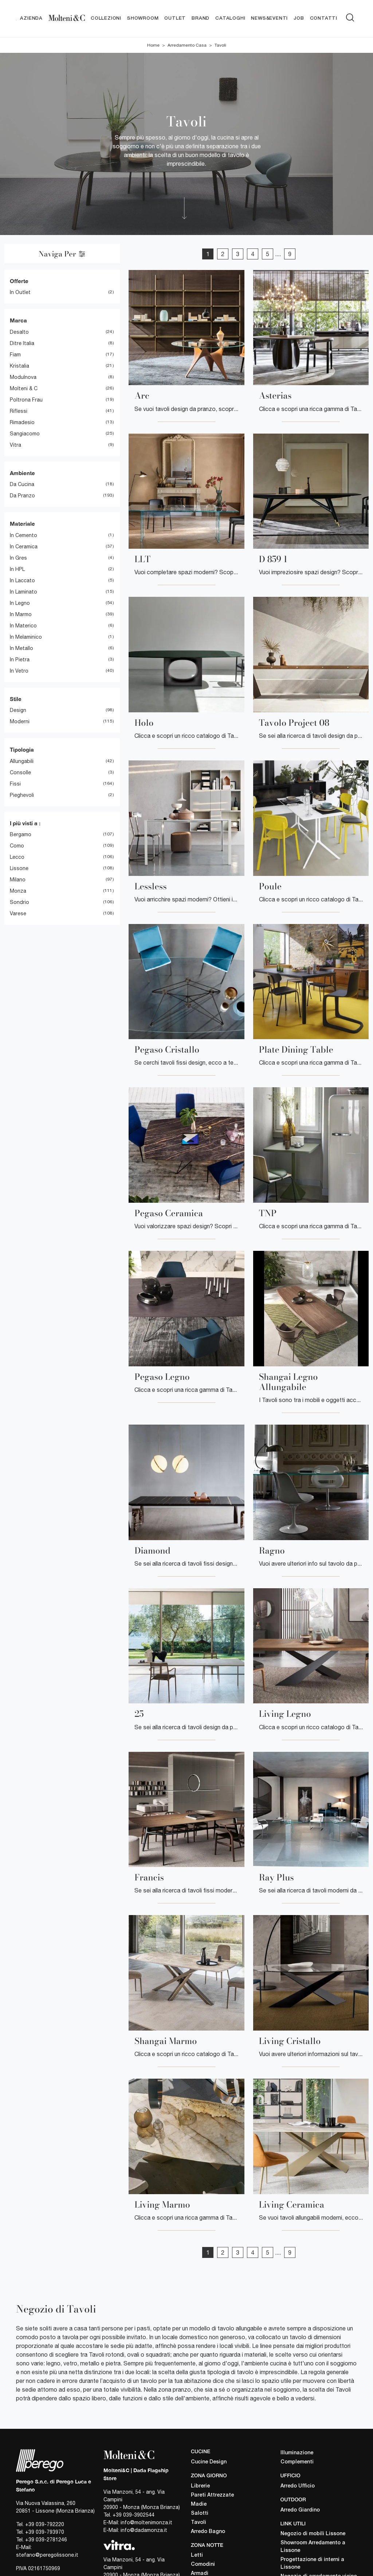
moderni (20, 722)
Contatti (323, 18)
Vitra (15, 445)
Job (299, 18)
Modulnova (23, 377)
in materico (23, 626)
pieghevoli (22, 795)
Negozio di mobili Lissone (312, 2534)
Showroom (142, 18)
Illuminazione (296, 2453)
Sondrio (19, 902)
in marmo (21, 614)
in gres (18, 558)
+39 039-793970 (44, 2532)
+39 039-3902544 (133, 2515)
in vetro (19, 671)
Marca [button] (18, 320)
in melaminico (26, 637)
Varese (18, 914)
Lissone (19, 869)
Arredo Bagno (208, 2531)
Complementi (297, 2462)
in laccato (22, 580)
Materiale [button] (22, 524)
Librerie (200, 2486)
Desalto (19, 332)
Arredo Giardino (300, 2510)
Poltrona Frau (26, 400)
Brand (200, 18)
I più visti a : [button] (25, 823)
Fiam (15, 354)
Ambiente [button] (22, 473)
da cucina (22, 485)
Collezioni (106, 18)
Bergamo (20, 835)
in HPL (17, 569)
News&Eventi (269, 18)
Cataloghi (230, 18)
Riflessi (18, 411)
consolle (20, 772)
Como (17, 846)
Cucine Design (209, 2462)
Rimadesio (22, 422)
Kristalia (19, 366)
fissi (15, 784)
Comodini (203, 2565)
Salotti (199, 2513)
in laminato (23, 592)
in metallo (21, 648)
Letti (197, 2555)
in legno (20, 603)
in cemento (23, 535)
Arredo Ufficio (297, 2486)
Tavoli (220, 45)
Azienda (31, 18)
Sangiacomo (25, 433)
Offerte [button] (19, 281)
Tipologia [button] (22, 750)
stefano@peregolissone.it (47, 2555)
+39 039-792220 (44, 2525)
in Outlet (20, 292)
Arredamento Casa (187, 45)
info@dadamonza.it (144, 2530)
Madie (199, 2504)
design (18, 710)
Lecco (17, 857)
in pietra (20, 659)
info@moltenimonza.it (146, 2522)
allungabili (22, 761)
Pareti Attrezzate (212, 2495)
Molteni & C (24, 388)
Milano (17, 880)
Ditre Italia (22, 343)
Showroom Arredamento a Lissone (312, 2547)
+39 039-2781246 (46, 2540)
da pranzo (22, 496)
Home (153, 45)
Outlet (175, 18)
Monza (18, 891)
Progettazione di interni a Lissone (312, 2564)
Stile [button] (15, 699)
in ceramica (24, 546)
